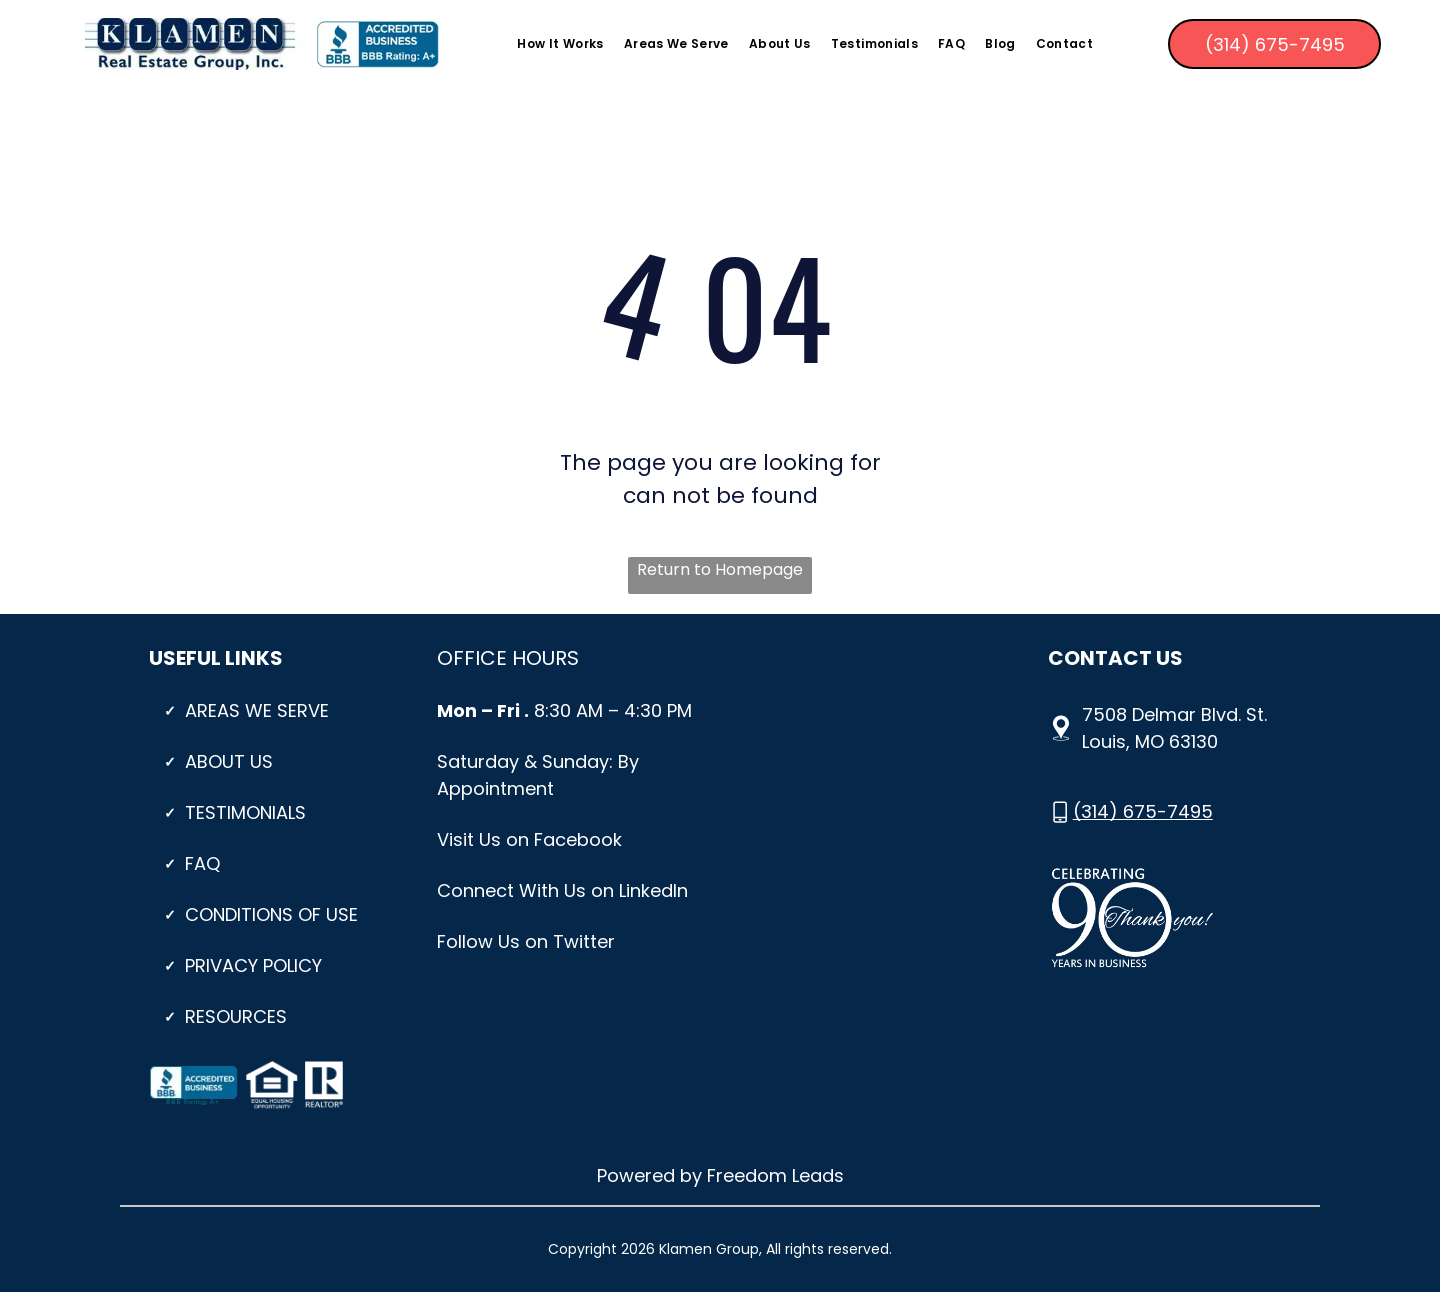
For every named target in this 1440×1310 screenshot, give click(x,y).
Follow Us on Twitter (526, 941)
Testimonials (245, 812)
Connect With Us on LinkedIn (562, 890)
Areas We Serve (257, 710)
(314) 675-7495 (1143, 811)
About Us (229, 761)
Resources (236, 1016)
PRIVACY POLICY (253, 965)
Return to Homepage (720, 569)
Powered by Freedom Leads (720, 1175)
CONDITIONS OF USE (271, 914)
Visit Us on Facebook (529, 839)
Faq (202, 863)
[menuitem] (560, 44)
